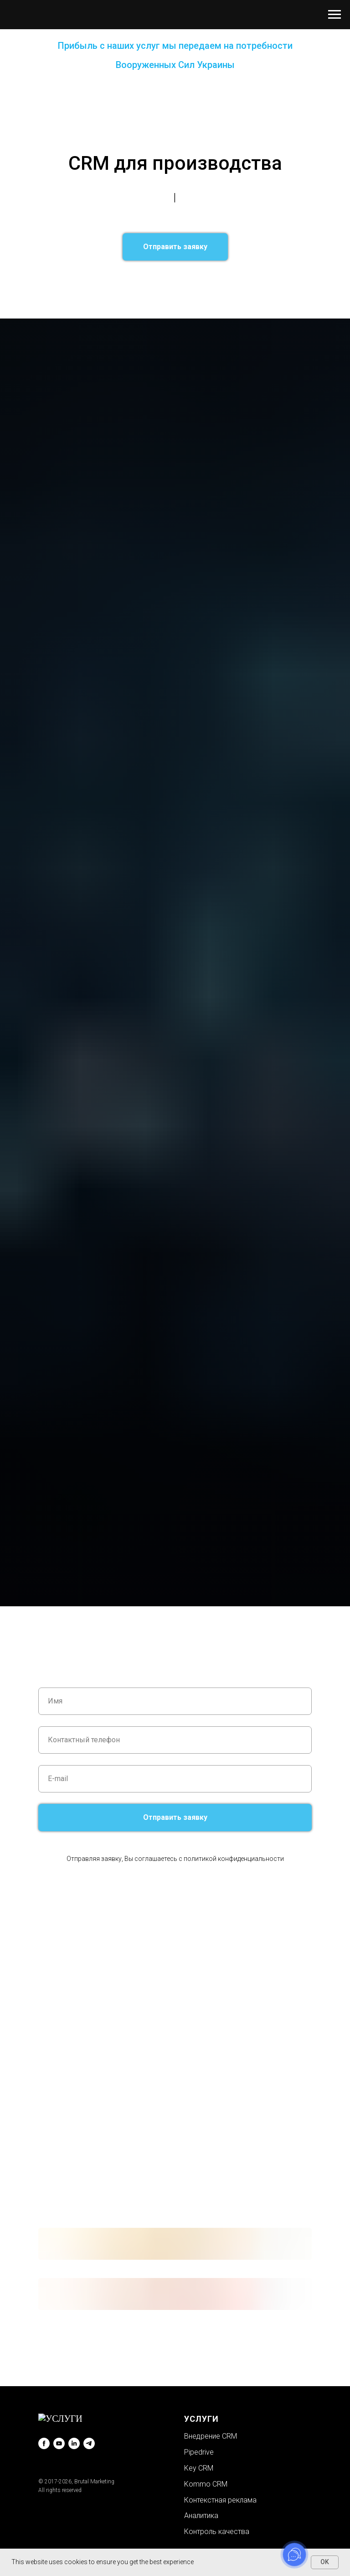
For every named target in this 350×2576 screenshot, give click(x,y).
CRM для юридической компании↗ (170, 274)
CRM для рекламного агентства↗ (225, 280)
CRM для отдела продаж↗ (169, 287)
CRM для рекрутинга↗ (200, 293)
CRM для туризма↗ (69, 299)
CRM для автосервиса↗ (247, 299)
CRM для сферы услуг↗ (78, 274)
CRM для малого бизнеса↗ (252, 287)
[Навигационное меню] (334, 14)
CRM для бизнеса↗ (252, 274)
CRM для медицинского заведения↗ (153, 299)
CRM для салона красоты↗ (133, 280)
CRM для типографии (215, 306)
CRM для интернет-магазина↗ (137, 306)
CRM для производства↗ (199, 312)
